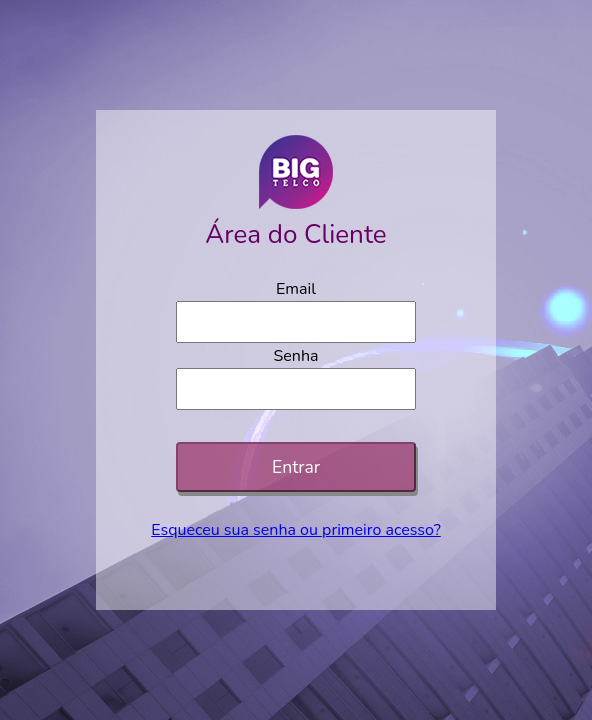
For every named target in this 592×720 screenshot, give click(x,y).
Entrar (296, 467)
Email (296, 289)
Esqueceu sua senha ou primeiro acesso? (296, 530)
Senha (295, 356)
